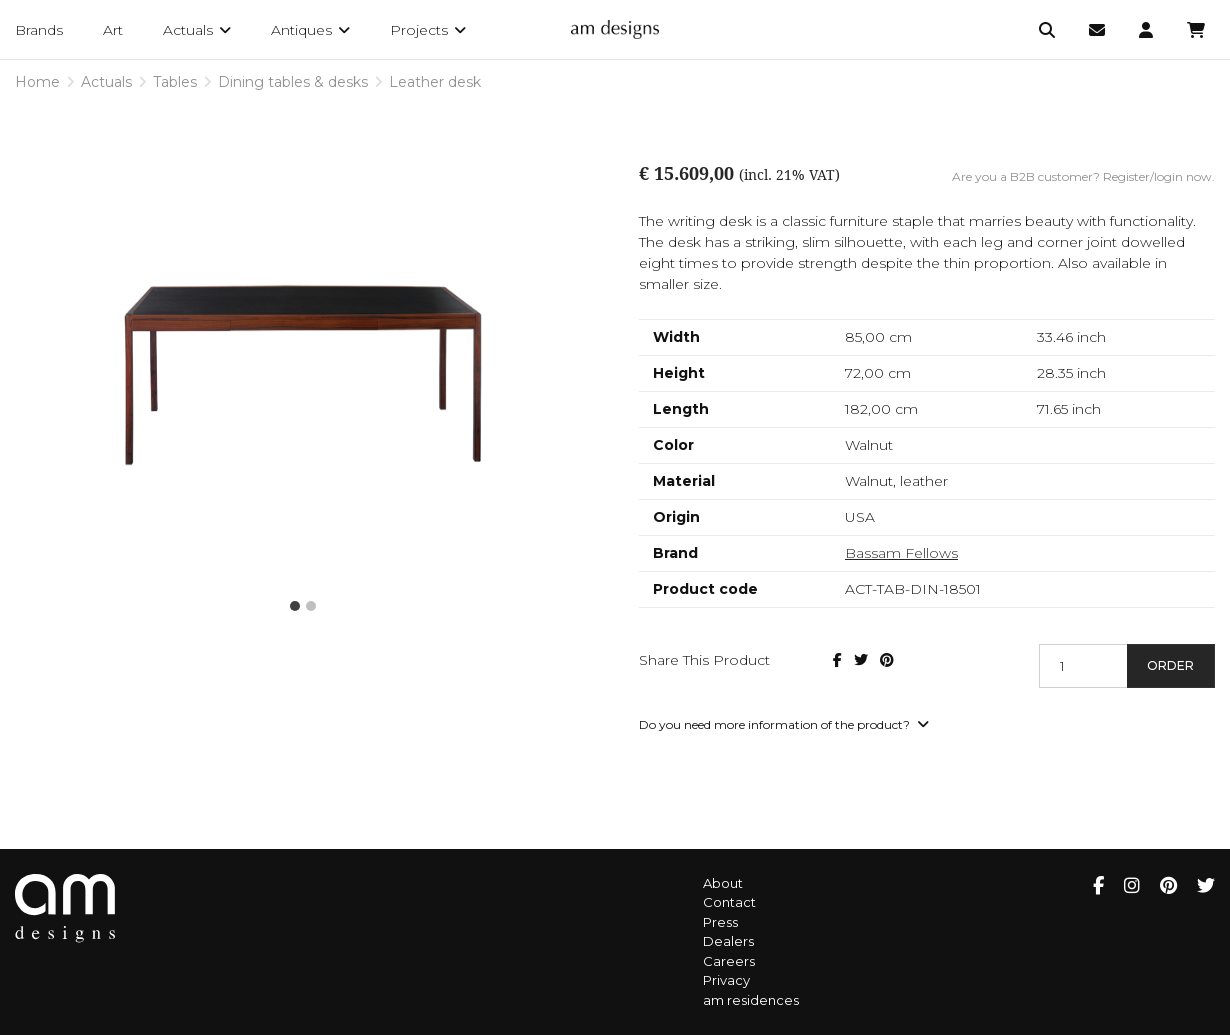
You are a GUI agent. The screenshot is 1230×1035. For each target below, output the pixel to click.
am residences (751, 1000)
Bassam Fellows (901, 553)
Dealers (728, 941)
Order (1170, 665)
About (723, 883)
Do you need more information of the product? (784, 724)
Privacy (726, 980)
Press (720, 922)
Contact (729, 902)
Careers (729, 961)
